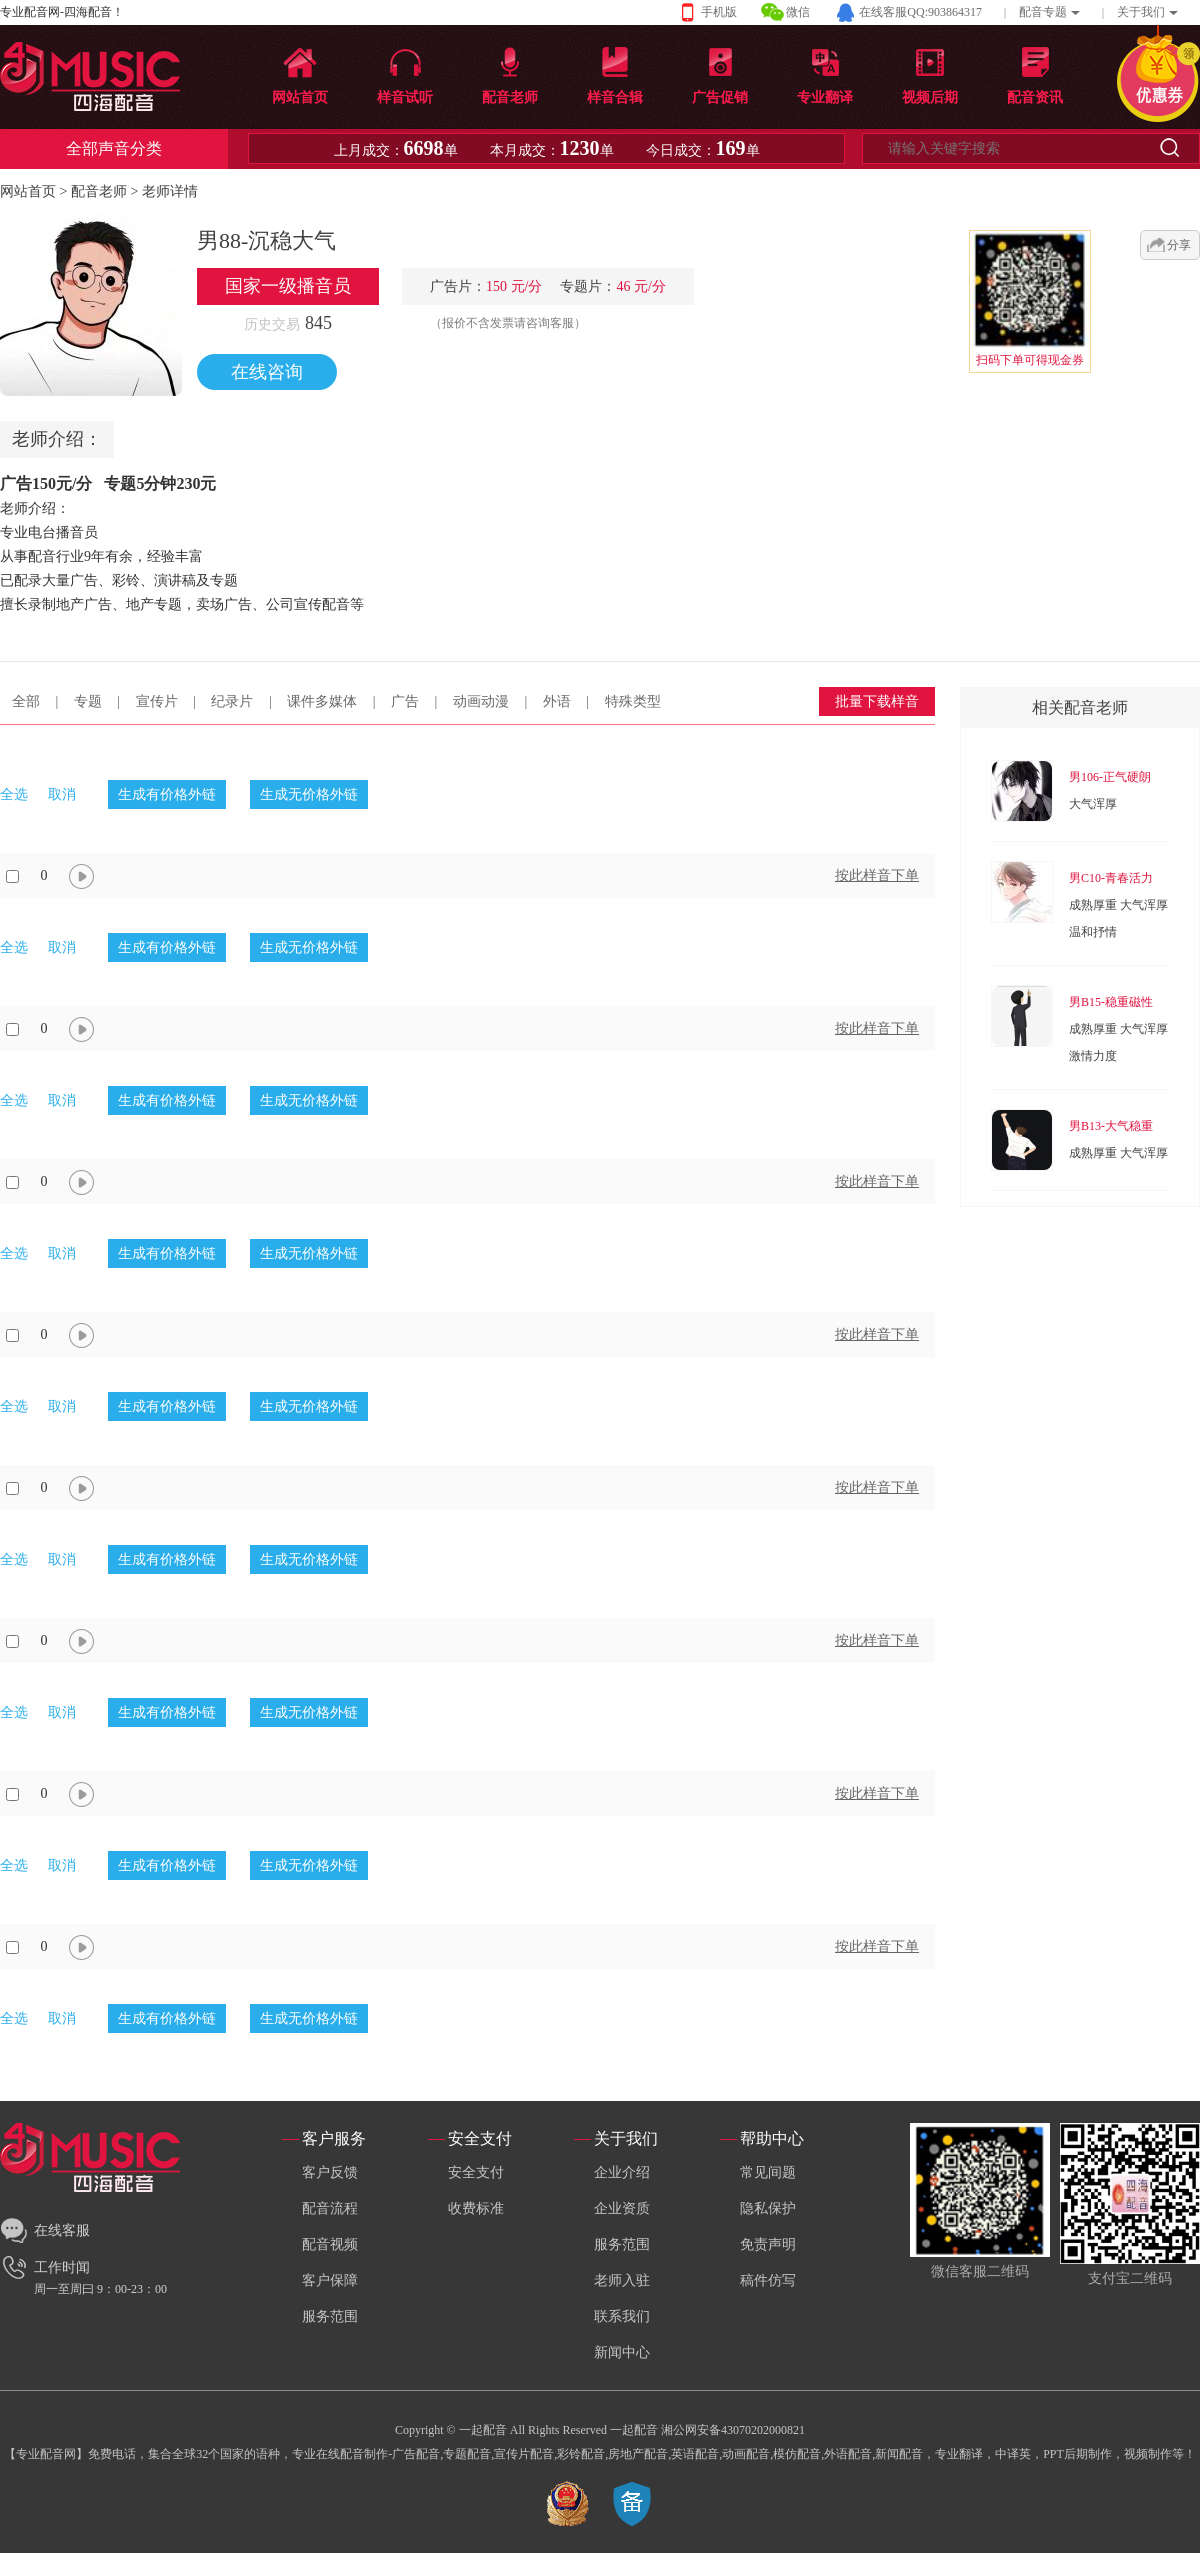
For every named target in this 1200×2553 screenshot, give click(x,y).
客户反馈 (330, 2172)
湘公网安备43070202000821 (733, 2430)
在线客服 (62, 2230)
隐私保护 (768, 2208)
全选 (14, 794)
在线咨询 (267, 372)
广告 (405, 701)
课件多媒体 (322, 701)
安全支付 (476, 2172)
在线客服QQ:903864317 (920, 12)
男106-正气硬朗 (1110, 777)
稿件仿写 (768, 2280)
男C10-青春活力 (1111, 878)
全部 (26, 701)
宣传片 (157, 701)
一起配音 (634, 2430)
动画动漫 (481, 701)
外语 (557, 701)
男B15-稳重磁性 (1111, 1002)
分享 (1179, 245)
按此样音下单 (877, 875)
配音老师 (99, 191)
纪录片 (232, 701)
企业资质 (622, 2208)
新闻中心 (622, 2352)
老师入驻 (622, 2280)
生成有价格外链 (167, 794)
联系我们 (622, 2316)
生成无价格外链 (309, 794)
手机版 (719, 12)
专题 (88, 701)
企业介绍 (622, 2172)
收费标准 (476, 2208)
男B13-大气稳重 (1111, 1126)
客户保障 (330, 2280)
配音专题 (1043, 12)
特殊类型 (633, 701)
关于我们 (1141, 12)
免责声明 (768, 2244)
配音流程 (330, 2208)
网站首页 (28, 191)
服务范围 (330, 2316)
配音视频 (330, 2244)
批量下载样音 (877, 701)
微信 (798, 12)
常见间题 (768, 2172)
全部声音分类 (114, 148)
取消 (62, 794)
